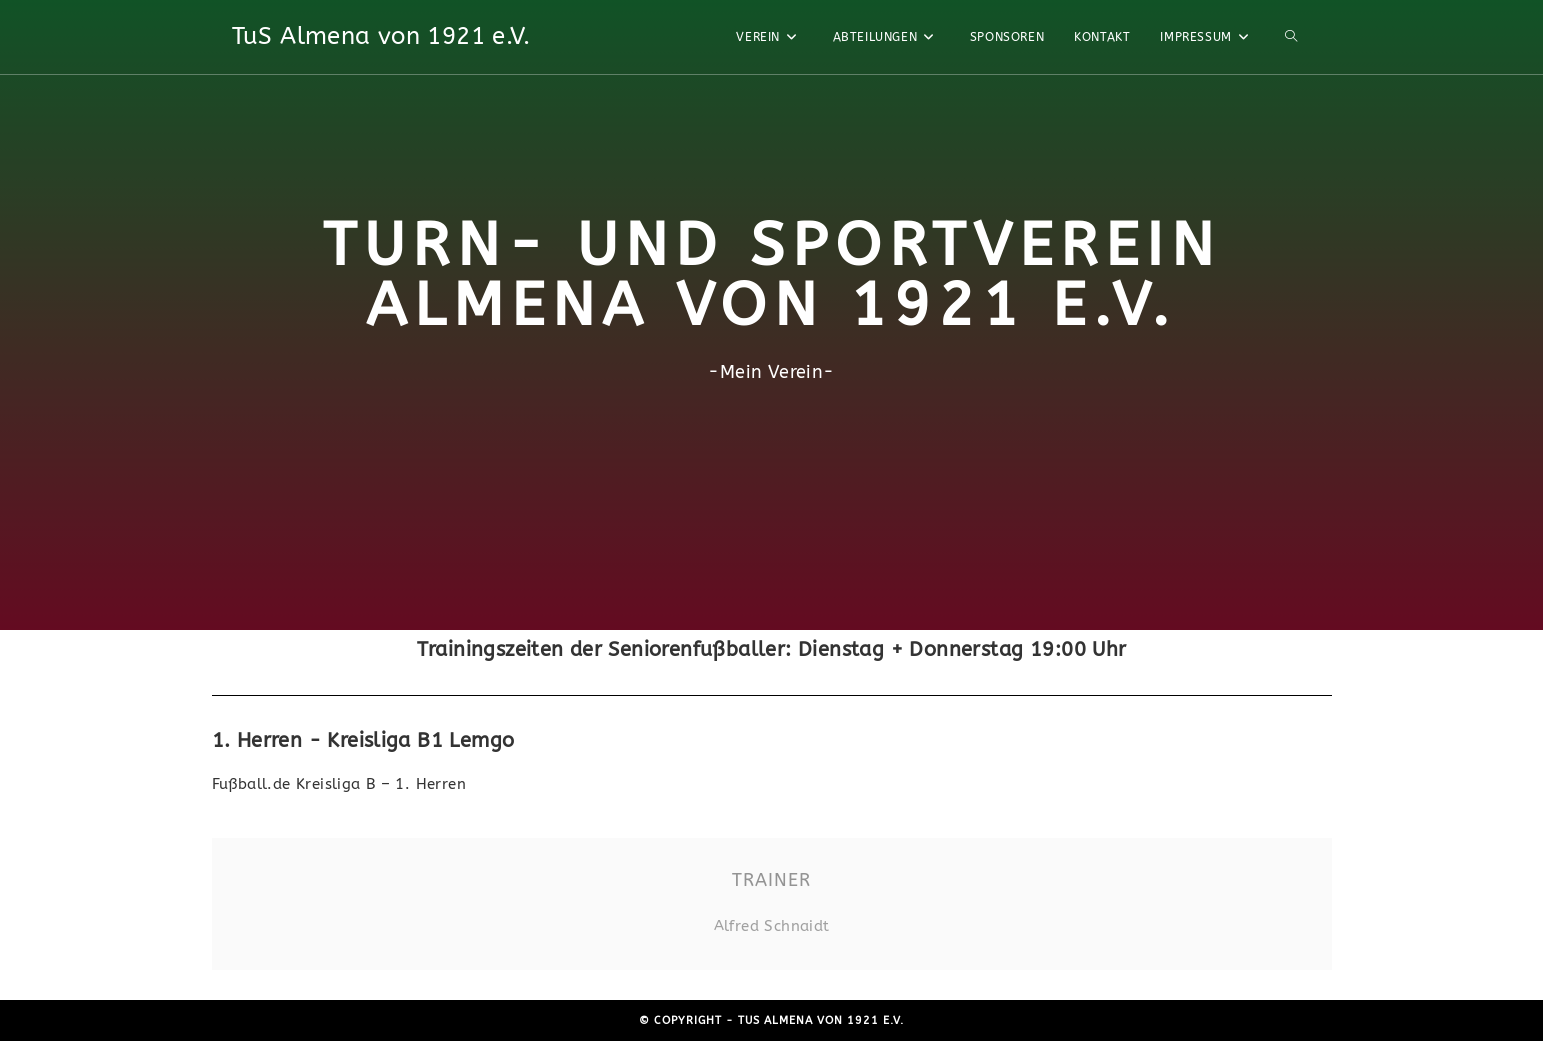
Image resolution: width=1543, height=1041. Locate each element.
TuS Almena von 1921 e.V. (381, 36)
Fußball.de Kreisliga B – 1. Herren (339, 784)
